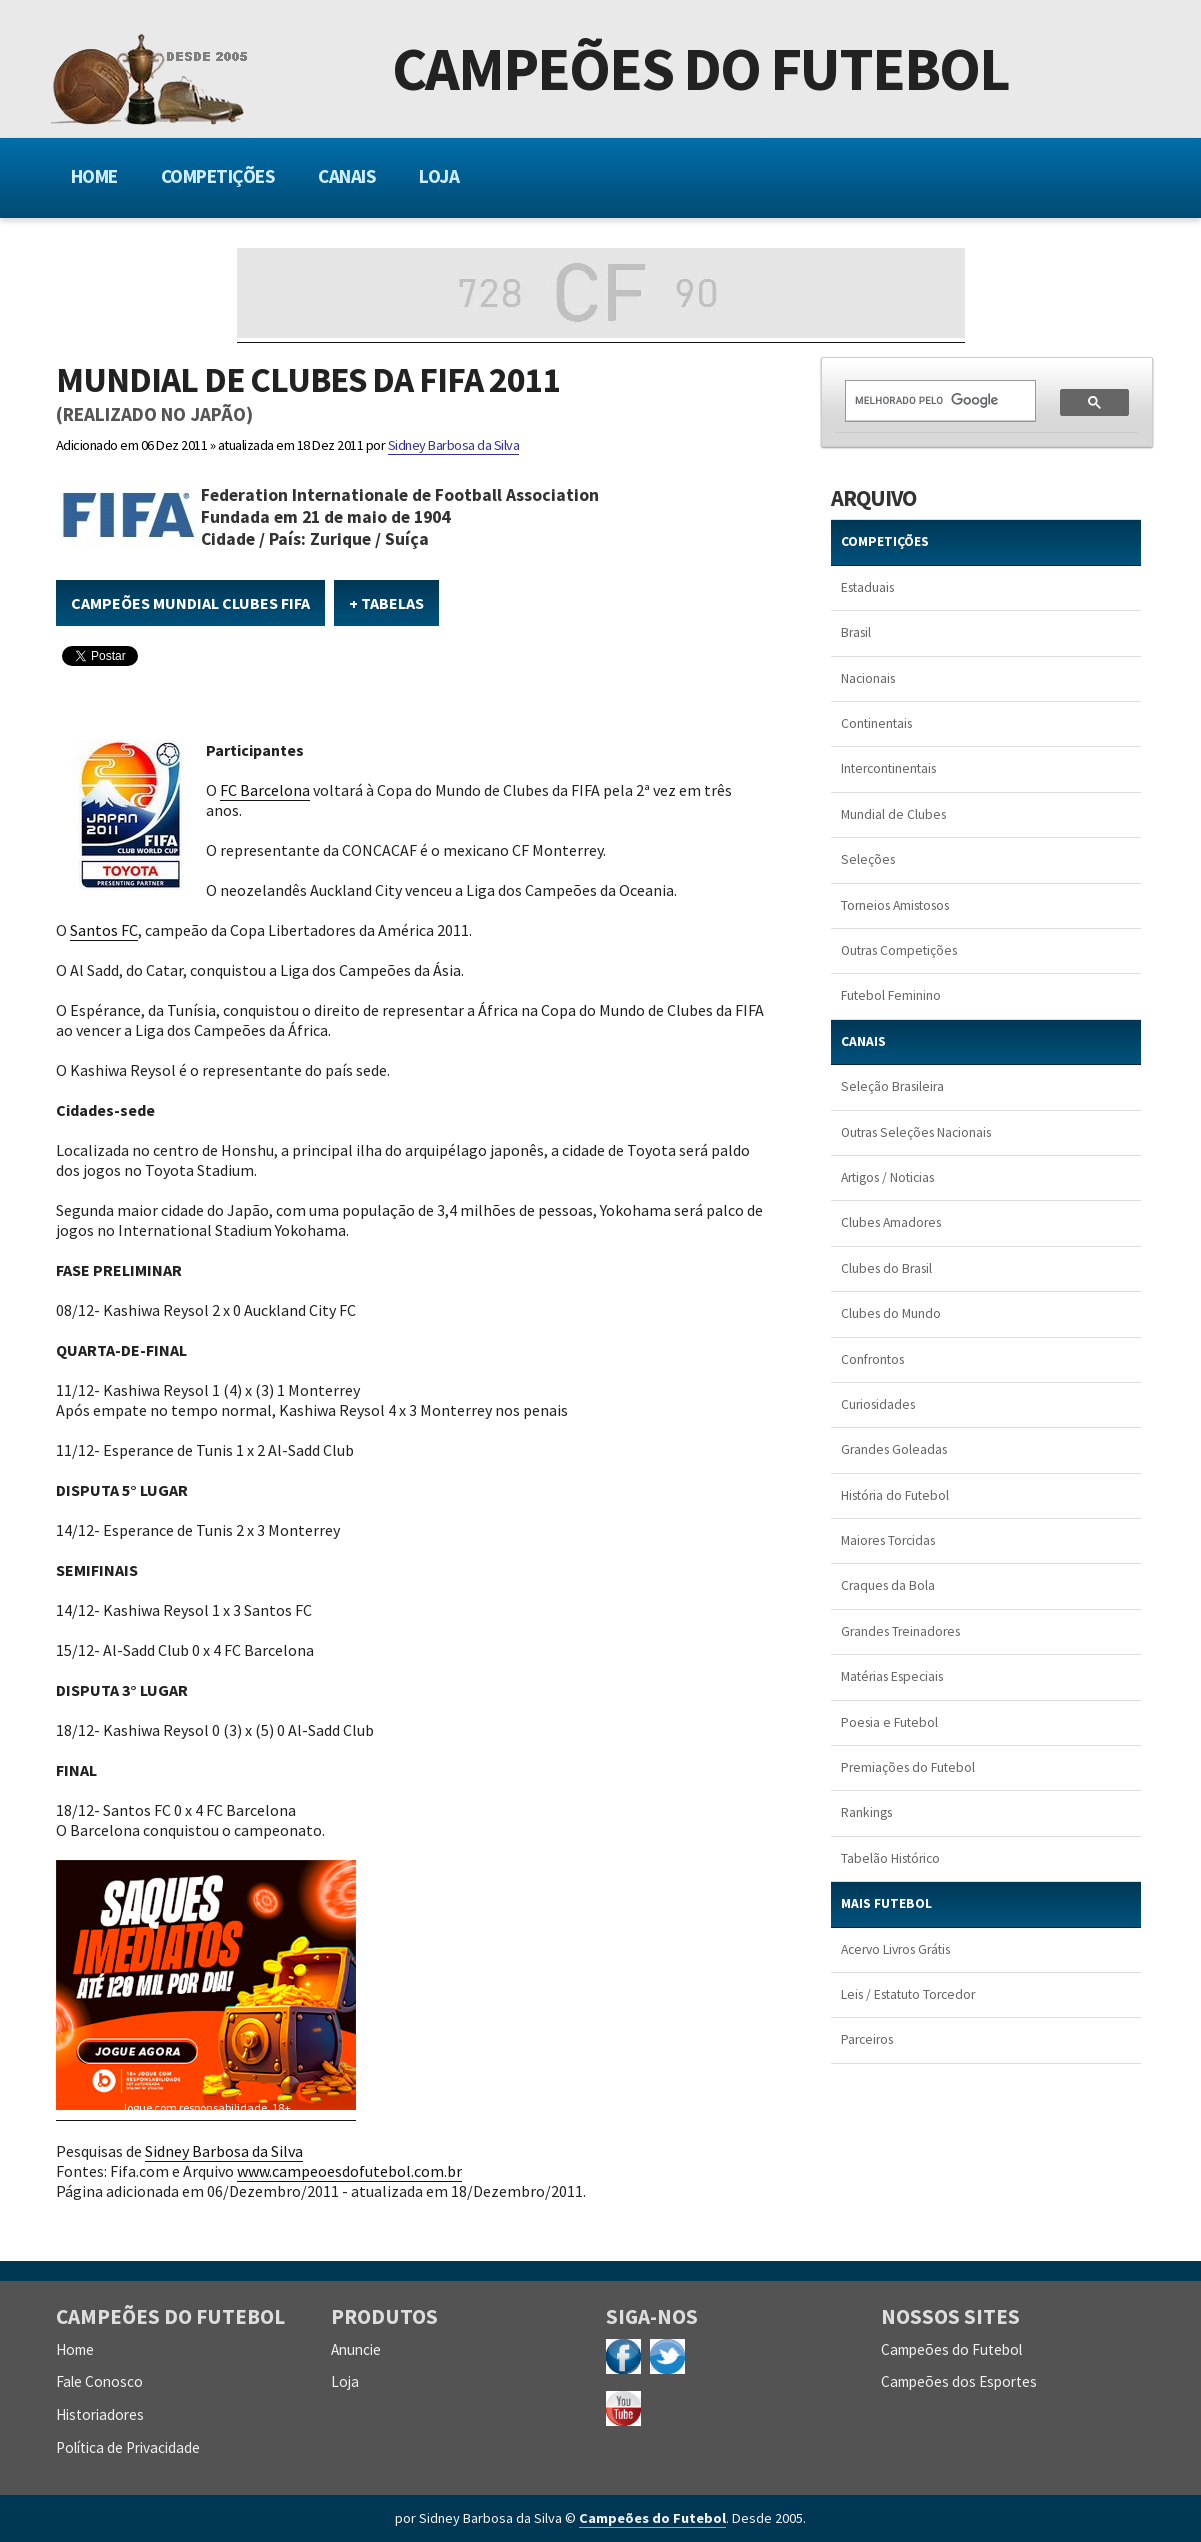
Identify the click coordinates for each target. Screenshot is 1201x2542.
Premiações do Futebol (908, 1767)
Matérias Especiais (892, 1676)
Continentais (876, 723)
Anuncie (356, 2349)
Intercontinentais (888, 768)
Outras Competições (899, 950)
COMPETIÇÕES (885, 541)
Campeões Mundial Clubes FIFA (190, 603)
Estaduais (867, 587)
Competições (218, 176)
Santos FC (104, 930)
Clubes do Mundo (891, 1313)
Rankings (866, 1812)
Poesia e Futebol (889, 1722)
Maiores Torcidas (888, 1540)
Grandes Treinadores (900, 1631)
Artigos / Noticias (887, 1177)
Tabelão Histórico (890, 1858)
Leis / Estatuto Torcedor (908, 1994)
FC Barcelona (265, 790)
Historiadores (100, 2414)
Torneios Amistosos (895, 905)
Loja (439, 176)
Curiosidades (878, 1404)
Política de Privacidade (128, 2447)
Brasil (856, 632)
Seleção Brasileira (892, 1086)
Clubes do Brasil (886, 1268)
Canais (347, 176)
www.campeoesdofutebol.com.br (349, 2171)
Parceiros (867, 2039)
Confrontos (872, 1359)
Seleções (868, 859)
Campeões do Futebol (700, 73)
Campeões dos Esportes (959, 2381)
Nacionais (868, 678)
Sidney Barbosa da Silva (454, 445)
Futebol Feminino (891, 995)
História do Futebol (895, 1495)
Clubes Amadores (891, 1222)
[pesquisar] (928, 400)
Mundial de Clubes (893, 814)
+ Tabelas (386, 603)
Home (94, 176)
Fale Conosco (99, 2381)
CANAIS (863, 1041)
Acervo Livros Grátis (895, 1949)
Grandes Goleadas (894, 1449)
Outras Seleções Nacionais (916, 1132)
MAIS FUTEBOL (886, 1903)
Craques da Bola (888, 1585)
